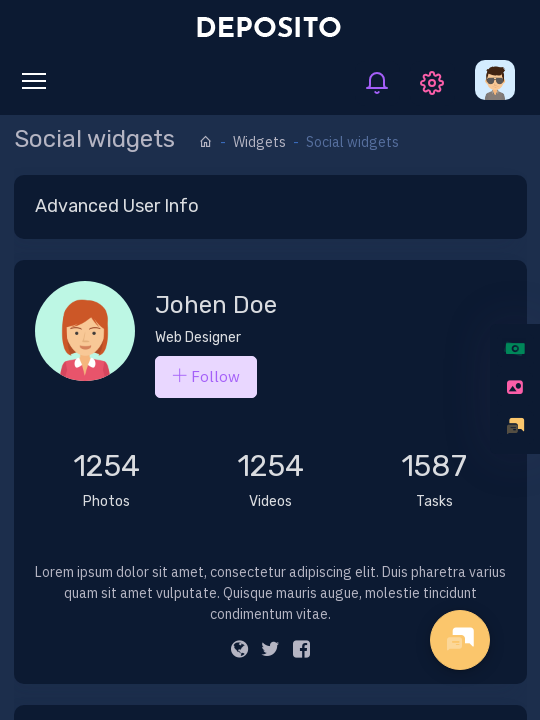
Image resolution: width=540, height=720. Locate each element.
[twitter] (270, 651)
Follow (206, 376)
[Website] (239, 651)
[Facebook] (301, 651)
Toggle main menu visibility (38, 77)
